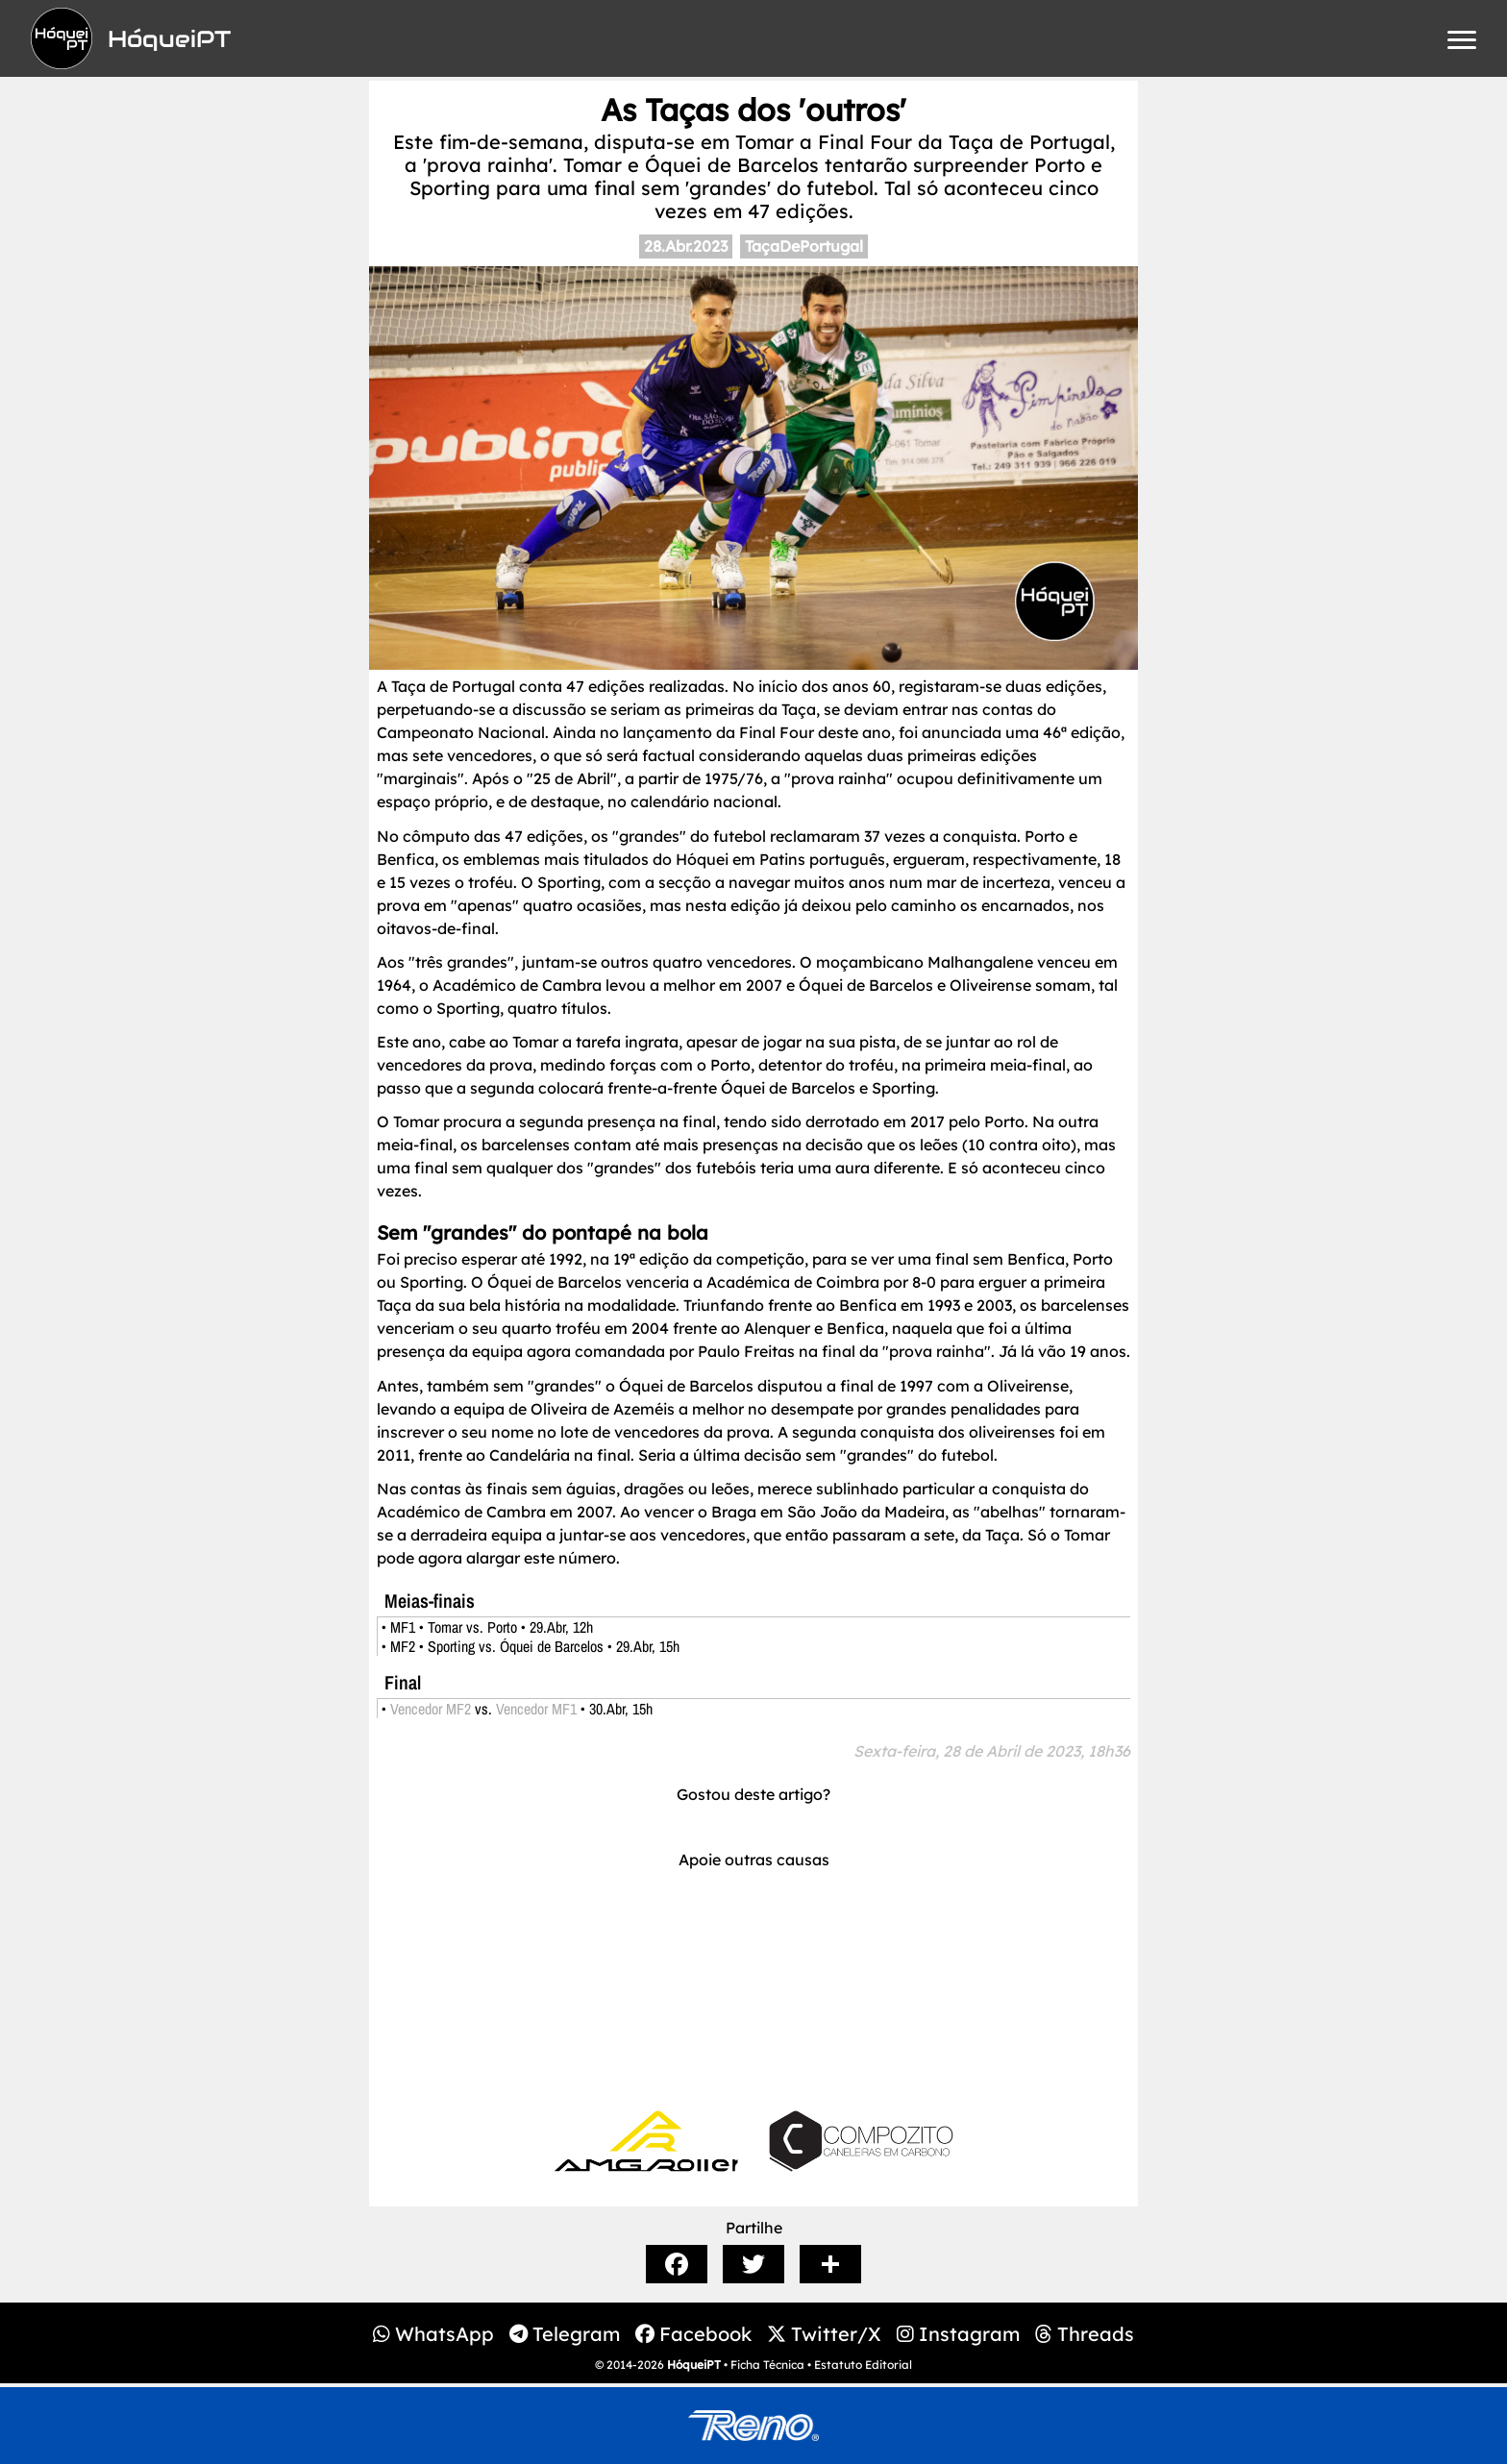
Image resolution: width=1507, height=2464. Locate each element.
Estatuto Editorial (863, 2364)
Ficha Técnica (767, 2364)
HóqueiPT (694, 2364)
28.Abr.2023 (686, 246)
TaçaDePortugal (804, 246)
